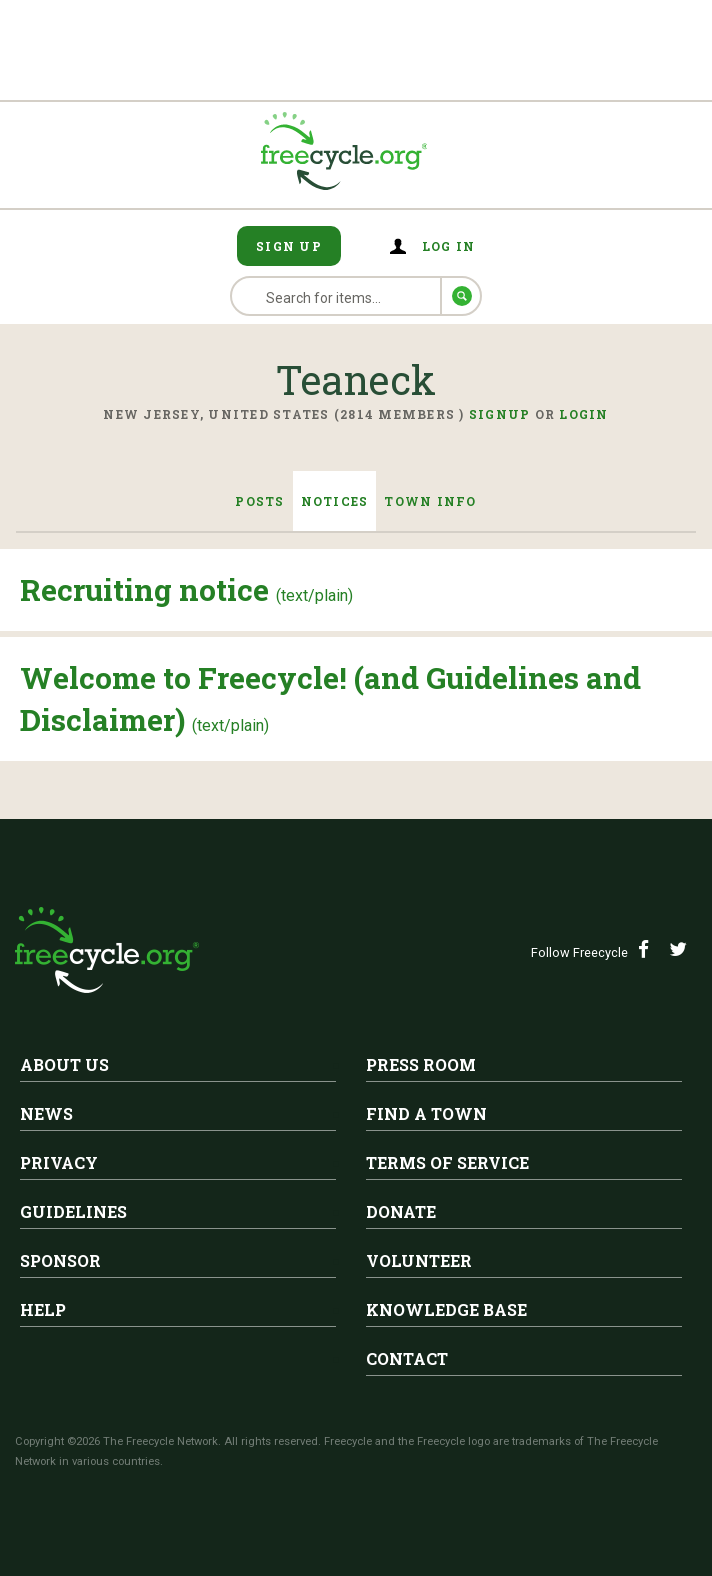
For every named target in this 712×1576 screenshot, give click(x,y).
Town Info (430, 501)
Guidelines (73, 1211)
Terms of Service (447, 1162)
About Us (64, 1064)
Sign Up (289, 246)
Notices (335, 501)
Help (43, 1309)
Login (583, 414)
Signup (500, 414)
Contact (407, 1358)
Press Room (421, 1064)
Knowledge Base (446, 1309)
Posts (259, 501)
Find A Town (426, 1113)
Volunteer (419, 1260)
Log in (449, 246)
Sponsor (60, 1260)
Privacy (59, 1162)
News (46, 1113)
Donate (401, 1211)
